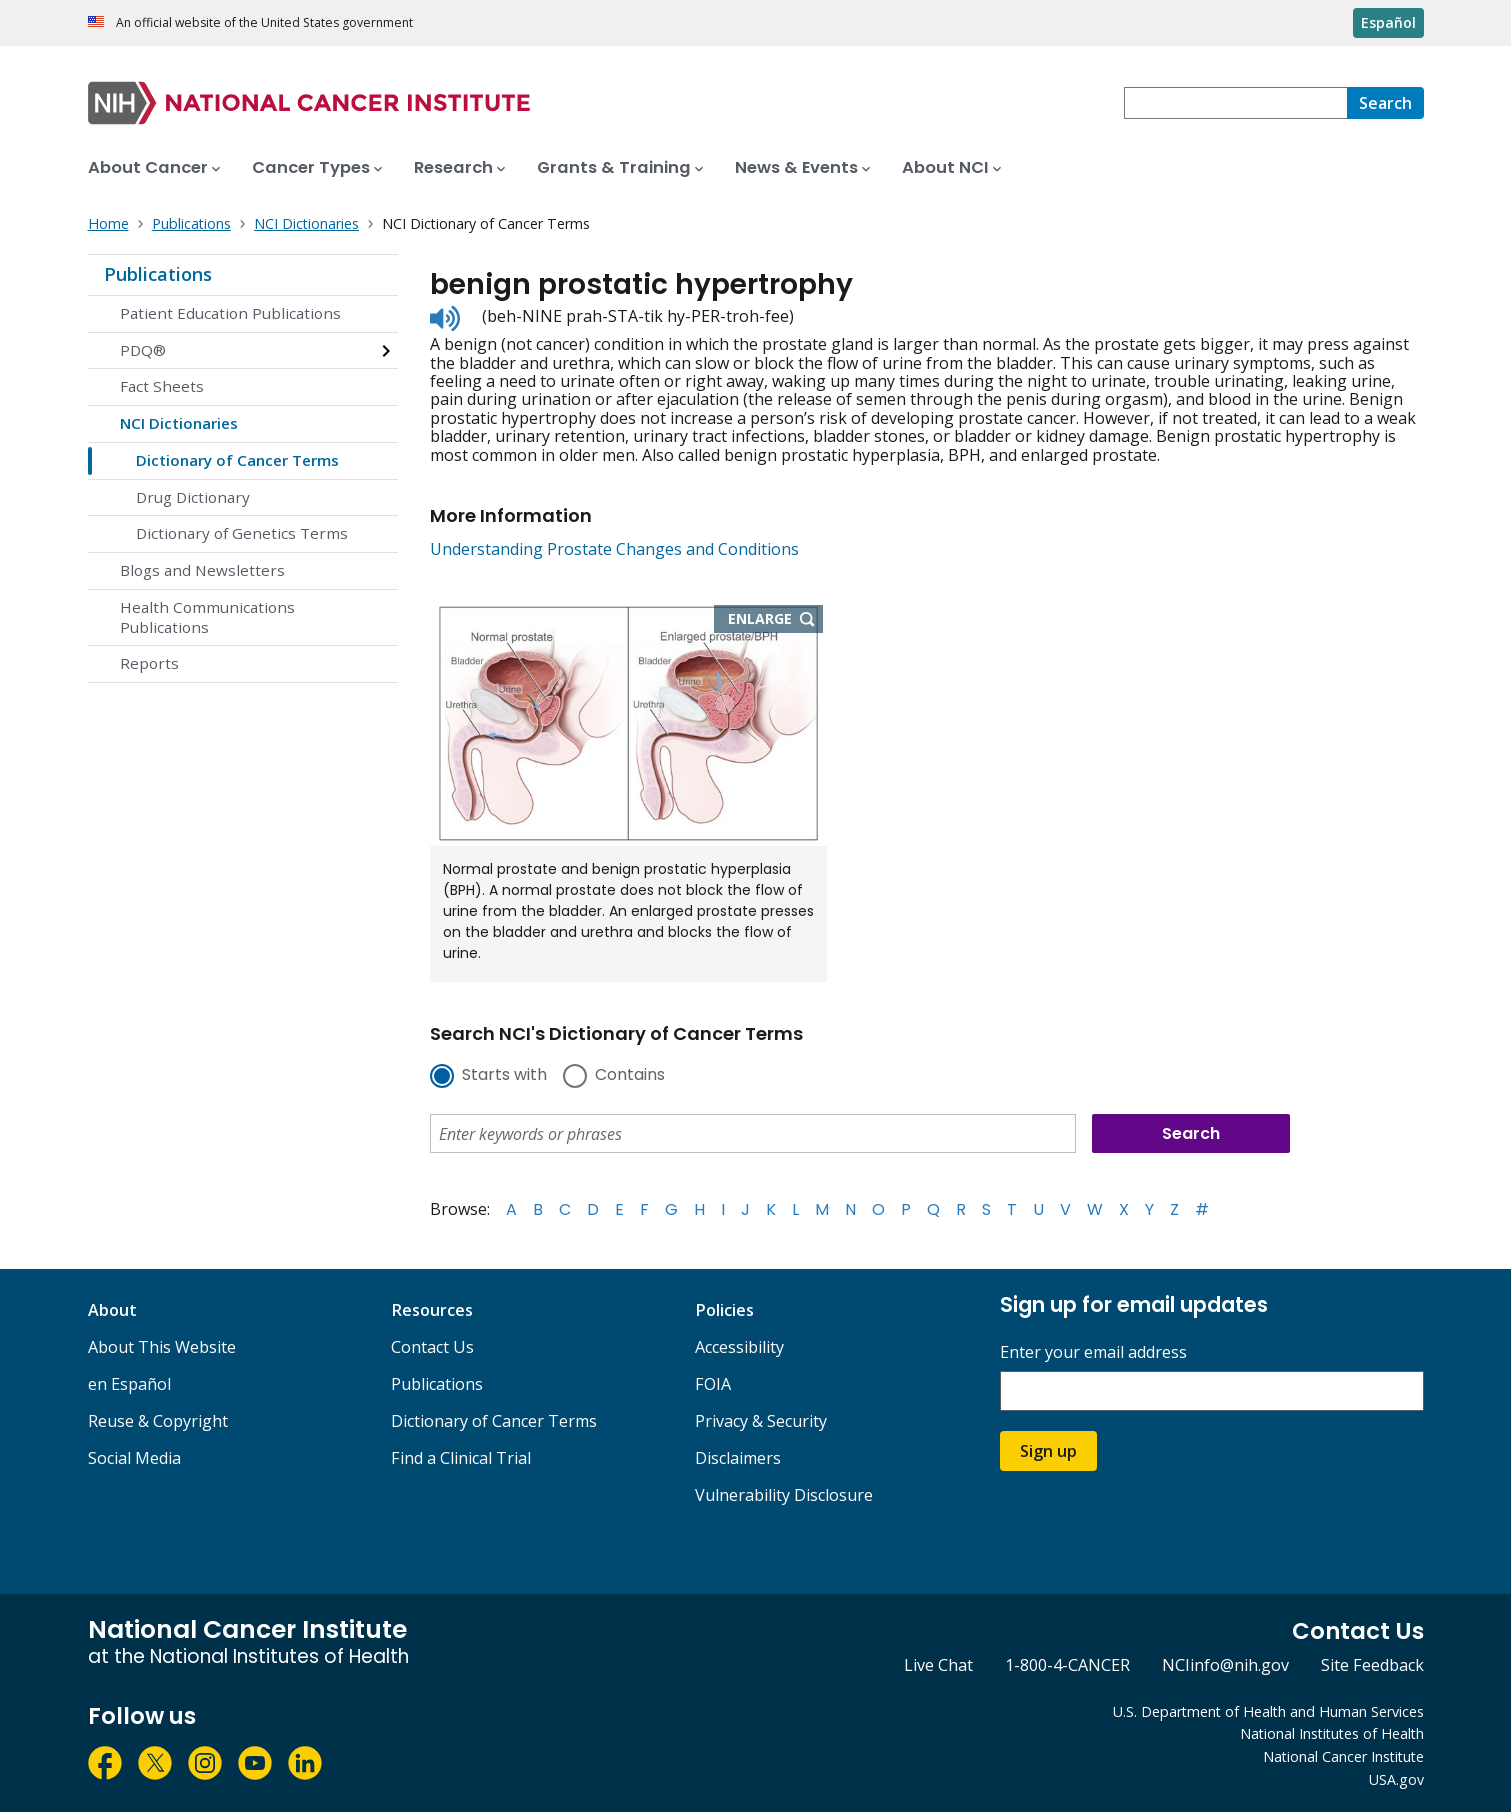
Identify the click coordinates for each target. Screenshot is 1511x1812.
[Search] (1385, 103)
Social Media (134, 1458)
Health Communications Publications (207, 617)
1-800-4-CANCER (1067, 1665)
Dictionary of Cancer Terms (237, 460)
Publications (158, 274)
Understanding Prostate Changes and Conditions (614, 549)
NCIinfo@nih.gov (1225, 1665)
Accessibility (739, 1347)
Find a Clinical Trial (461, 1458)
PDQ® (143, 350)
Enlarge (776, 620)
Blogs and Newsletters (202, 570)
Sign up (1048, 1451)
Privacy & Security (761, 1421)
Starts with (504, 1076)
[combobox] (1235, 103)
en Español (129, 1384)
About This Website (162, 1347)
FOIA (713, 1384)
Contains (630, 1076)
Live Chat (938, 1665)
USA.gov (1396, 1779)
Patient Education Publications (230, 313)
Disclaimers (738, 1458)
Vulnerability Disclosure (784, 1495)
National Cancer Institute (1343, 1756)
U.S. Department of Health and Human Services (1268, 1711)
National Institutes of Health (1332, 1733)
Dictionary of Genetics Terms (242, 533)
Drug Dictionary (193, 497)
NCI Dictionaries (179, 423)
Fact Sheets (162, 386)
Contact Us (432, 1347)
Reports (149, 663)
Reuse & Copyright (158, 1421)
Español (1388, 22)
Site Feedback (1372, 1665)
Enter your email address (1093, 1352)
